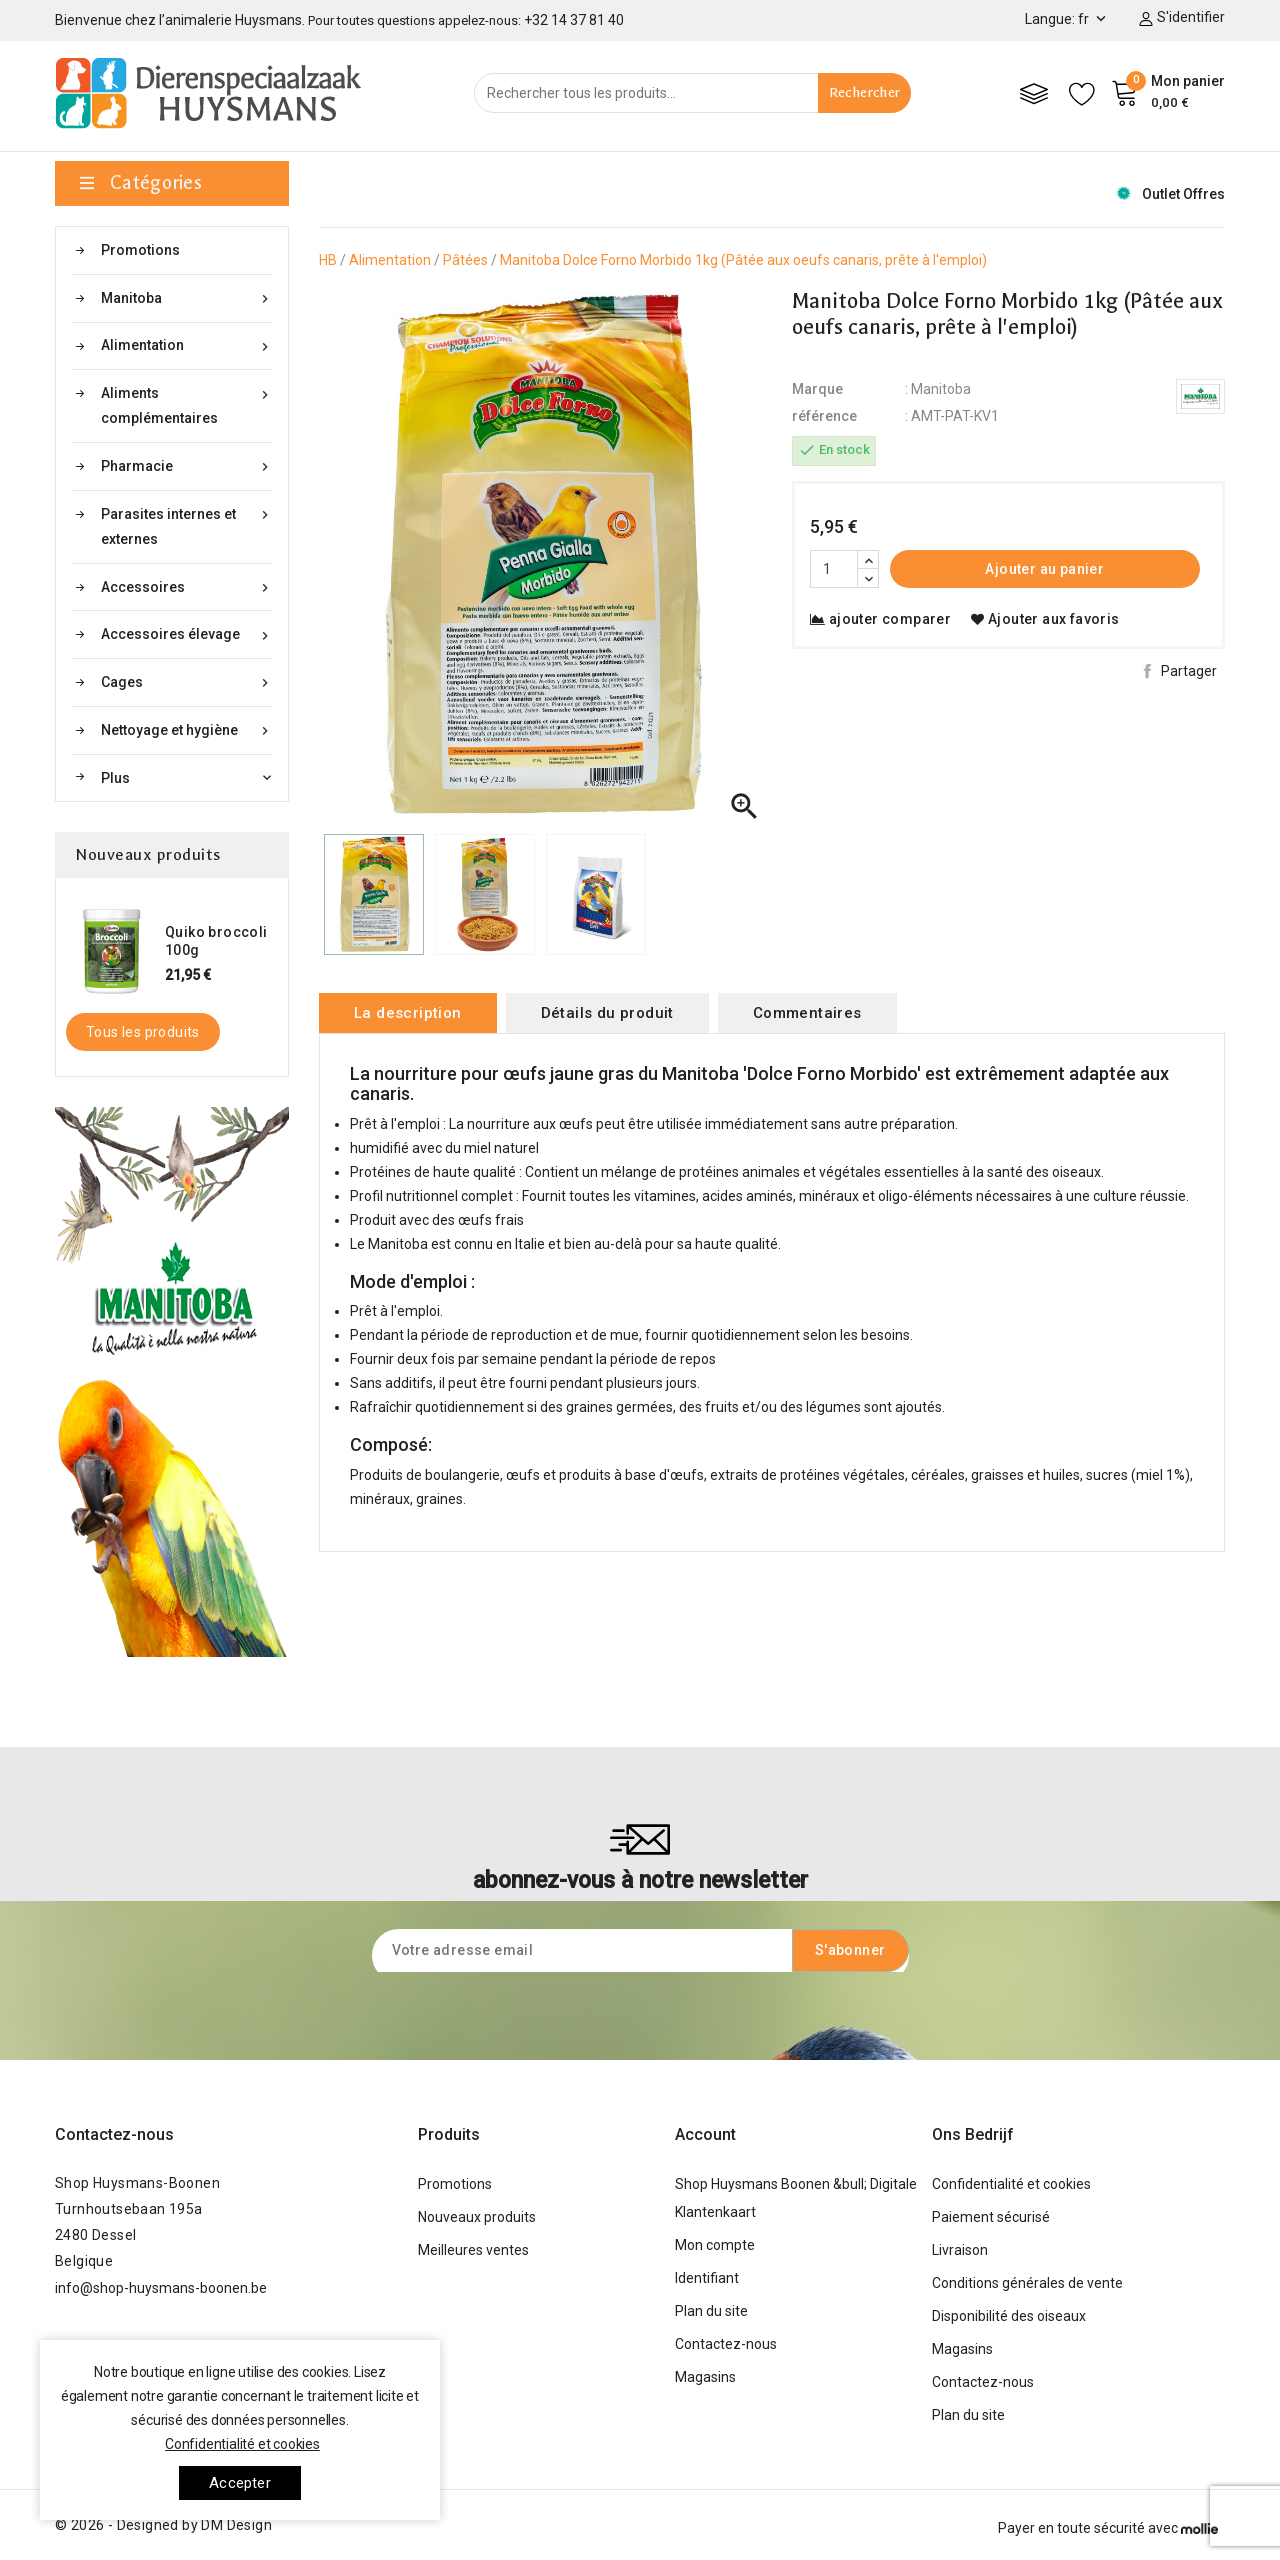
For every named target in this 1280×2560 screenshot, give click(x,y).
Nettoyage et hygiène (187, 730)
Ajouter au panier (1044, 569)
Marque (817, 389)
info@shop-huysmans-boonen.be (161, 2288)
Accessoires (187, 587)
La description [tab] (408, 1013)
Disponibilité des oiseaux (1009, 2316)
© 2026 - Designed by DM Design (163, 2525)
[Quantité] (834, 569)
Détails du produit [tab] (607, 1013)
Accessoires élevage (187, 634)
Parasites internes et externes (187, 524)
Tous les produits (143, 1032)
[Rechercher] (692, 93)
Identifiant (707, 2278)
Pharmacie (187, 466)
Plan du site (711, 2311)
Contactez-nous (114, 2134)
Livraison (960, 2250)
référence (824, 416)
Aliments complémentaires (187, 403)
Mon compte (715, 2245)
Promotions (140, 250)
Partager (1189, 671)
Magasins (705, 2377)
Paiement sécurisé (991, 2217)
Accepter (240, 2483)
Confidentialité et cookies (1011, 2184)
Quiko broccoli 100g (216, 941)
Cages (187, 682)
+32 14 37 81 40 (574, 20)
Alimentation (187, 345)
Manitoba (187, 298)
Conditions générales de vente (1027, 2283)
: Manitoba (938, 389)
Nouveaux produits (477, 2217)
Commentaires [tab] (807, 1013)
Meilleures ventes (473, 2250)
